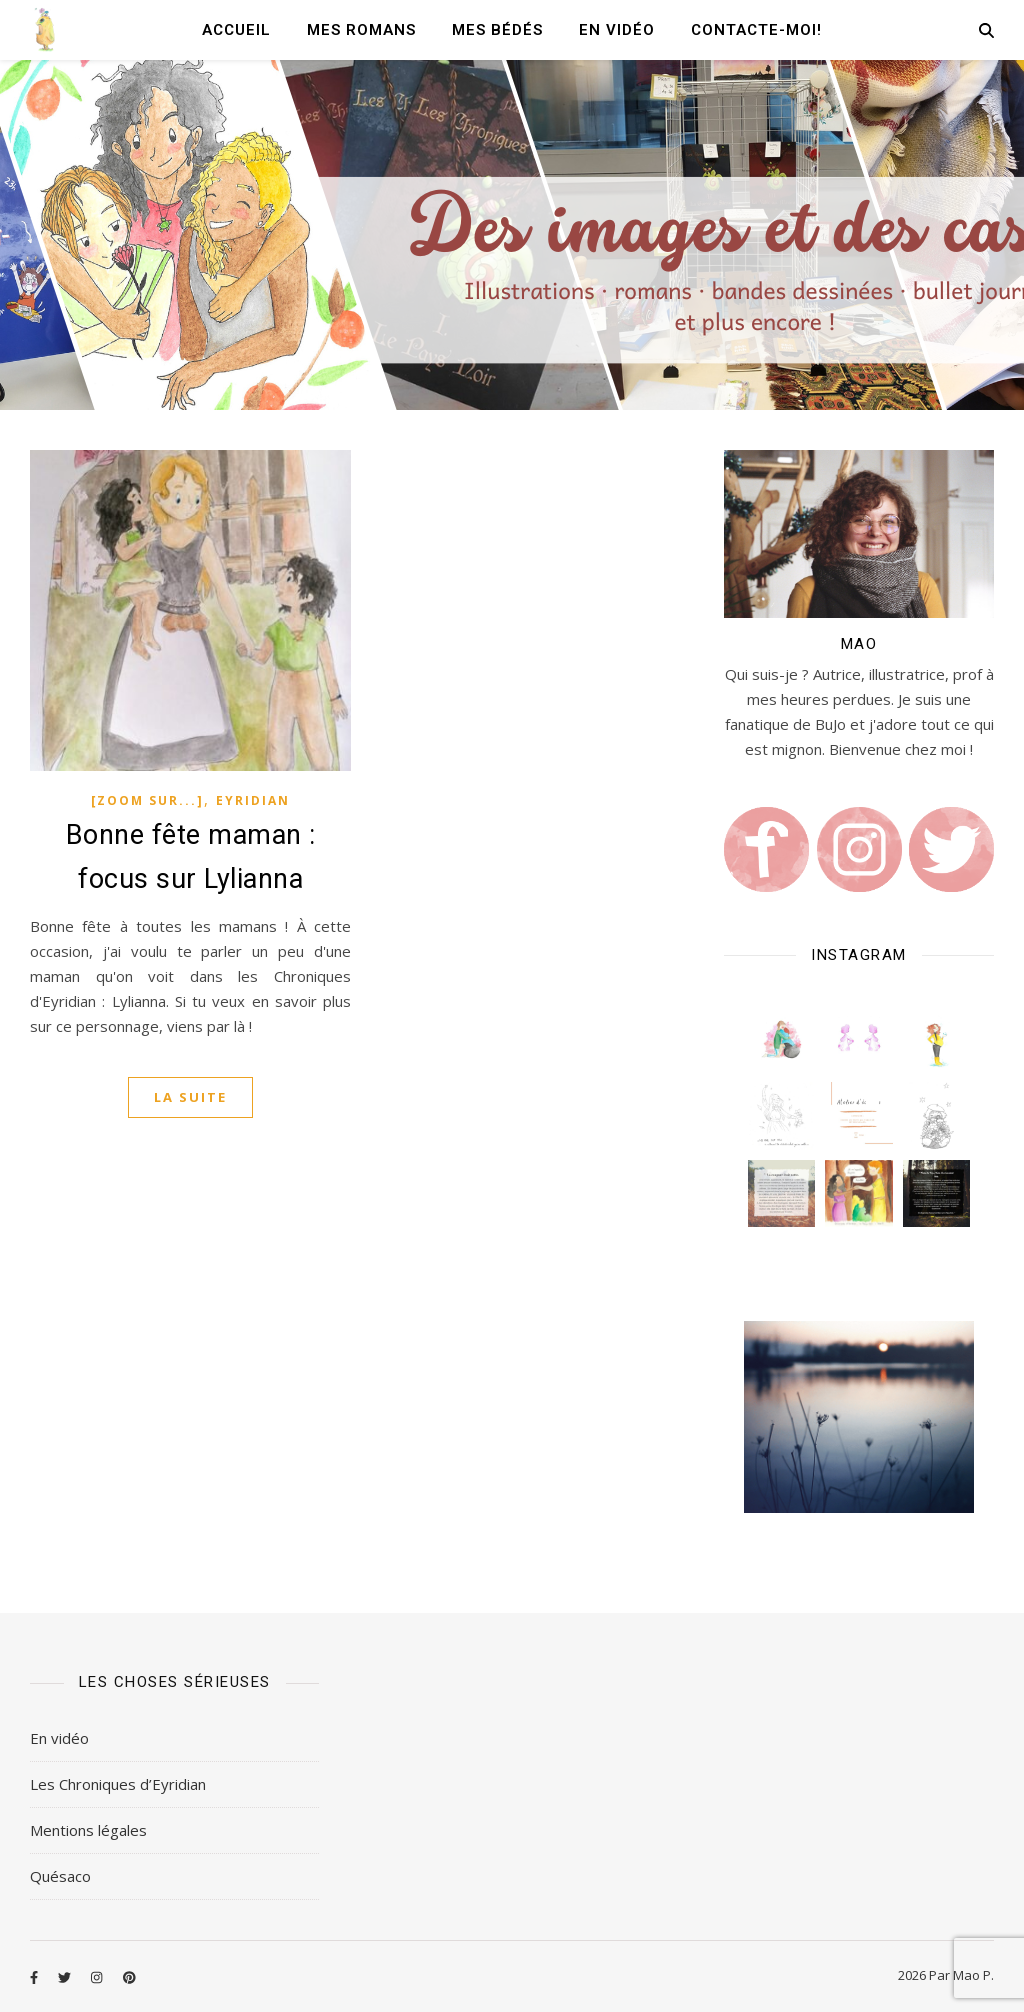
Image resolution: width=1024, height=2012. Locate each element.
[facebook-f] (35, 1977)
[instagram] (98, 1977)
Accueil (236, 30)
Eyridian (253, 800)
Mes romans (361, 30)
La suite (190, 1097)
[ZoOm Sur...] (147, 800)
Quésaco (60, 1876)
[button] (781, 1038)
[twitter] (66, 1977)
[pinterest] (129, 1977)
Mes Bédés (497, 30)
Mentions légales (88, 1830)
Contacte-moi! (756, 30)
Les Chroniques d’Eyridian (118, 1784)
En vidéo (617, 30)
